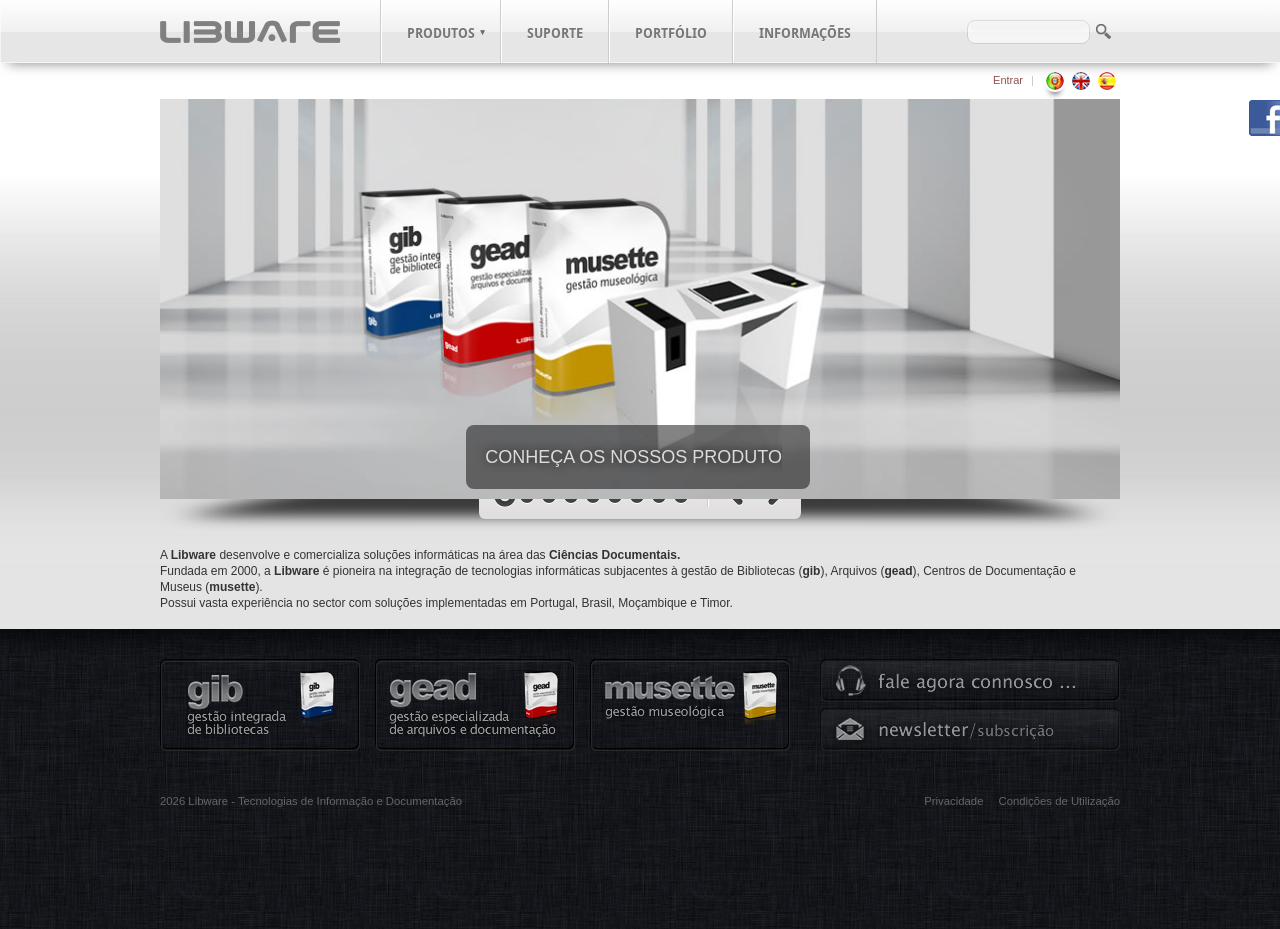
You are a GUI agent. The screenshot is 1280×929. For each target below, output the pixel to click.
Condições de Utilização (1059, 801)
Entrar (1008, 80)
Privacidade (953, 801)
